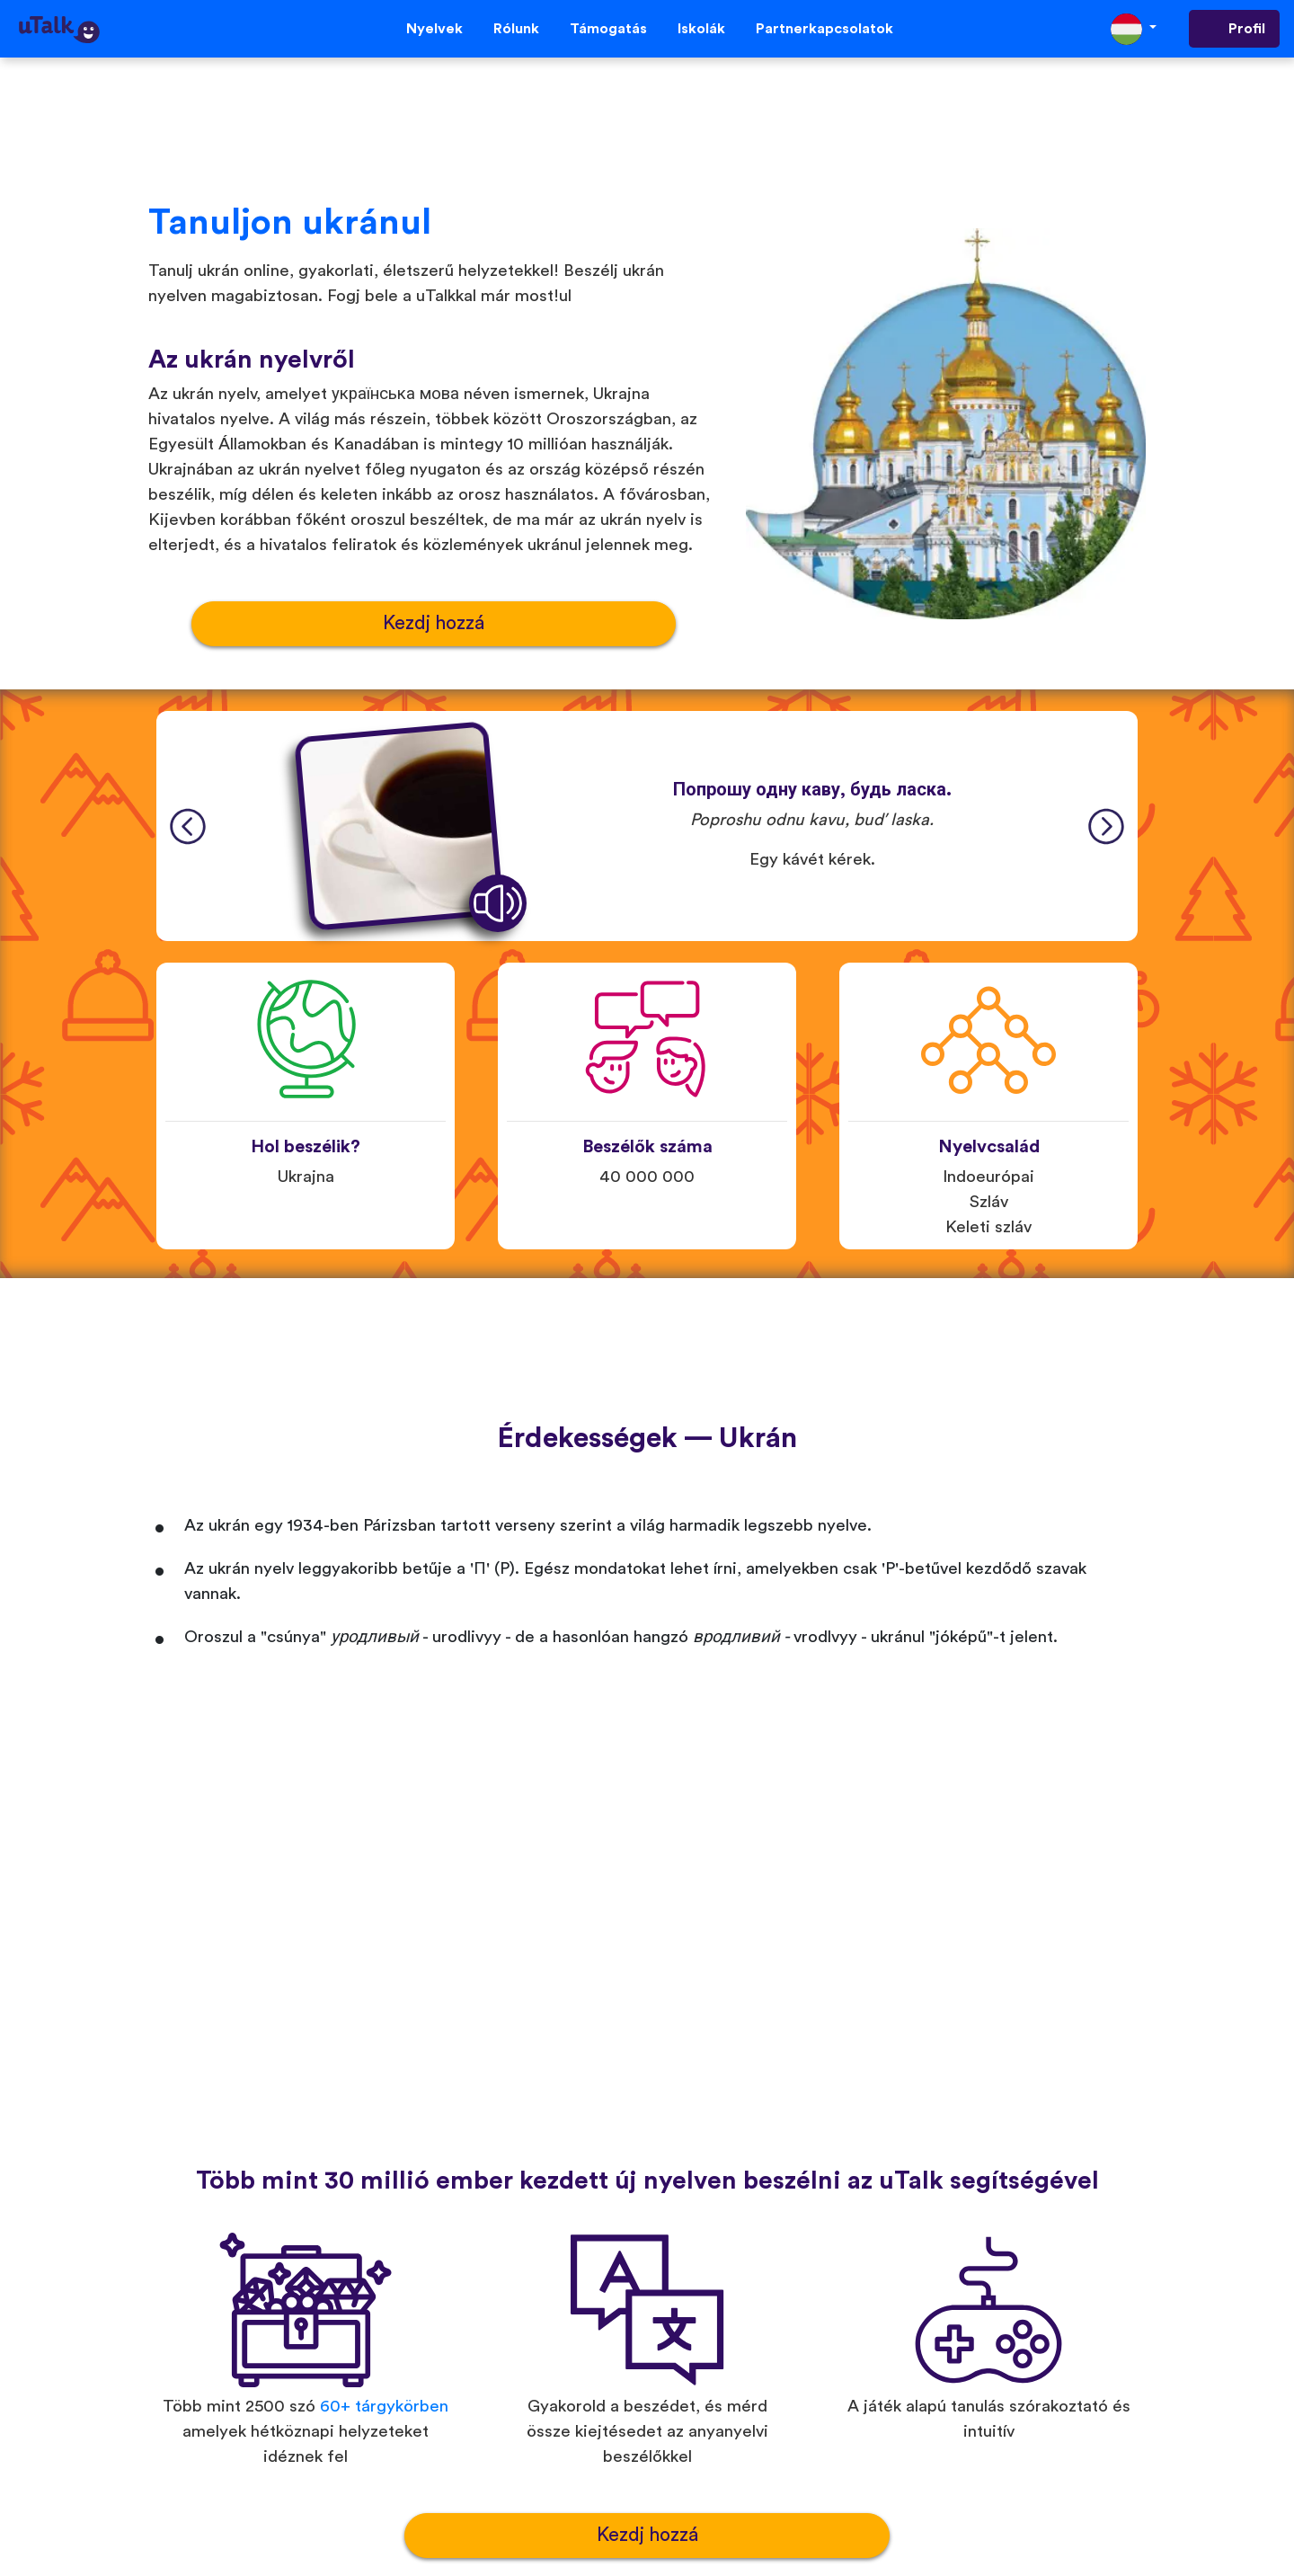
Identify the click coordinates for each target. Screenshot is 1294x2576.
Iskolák (701, 29)
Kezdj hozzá (433, 623)
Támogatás (608, 29)
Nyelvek (434, 29)
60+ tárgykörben (384, 2406)
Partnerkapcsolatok (824, 29)
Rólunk (516, 29)
